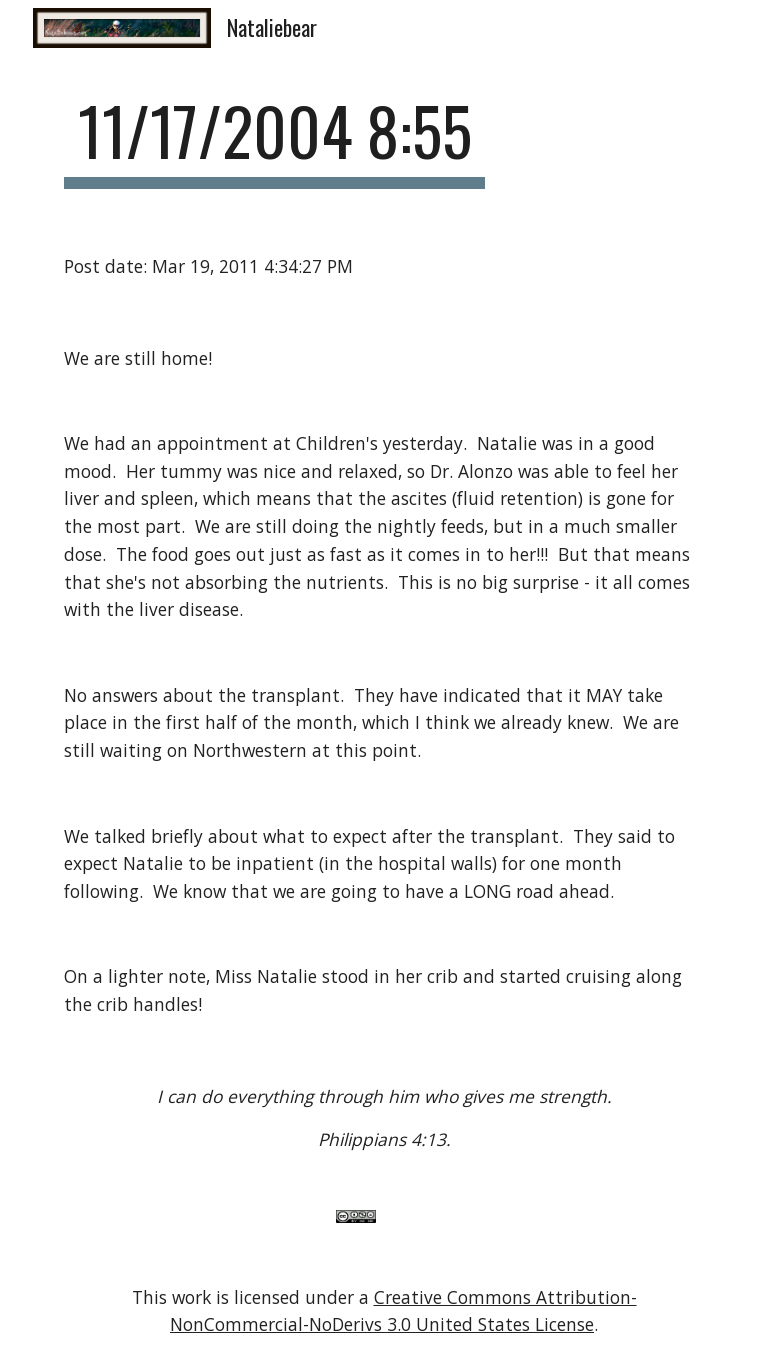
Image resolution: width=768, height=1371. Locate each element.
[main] (274, 140)
